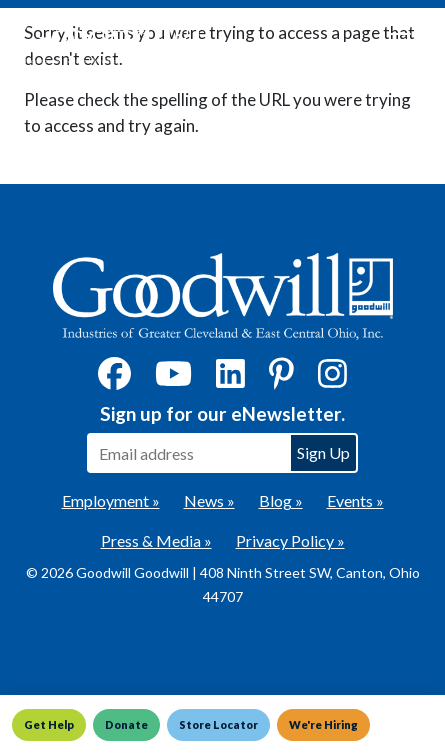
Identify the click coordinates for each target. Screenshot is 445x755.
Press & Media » (156, 540)
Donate (126, 724)
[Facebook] (114, 379)
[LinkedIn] (230, 379)
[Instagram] (332, 379)
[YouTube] (173, 379)
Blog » (281, 500)
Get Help (49, 724)
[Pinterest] (281, 379)
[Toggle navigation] (399, 42)
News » (209, 500)
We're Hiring (323, 724)
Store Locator (218, 724)
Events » (355, 500)
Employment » (111, 500)
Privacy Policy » (290, 540)
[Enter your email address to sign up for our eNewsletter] (188, 453)
